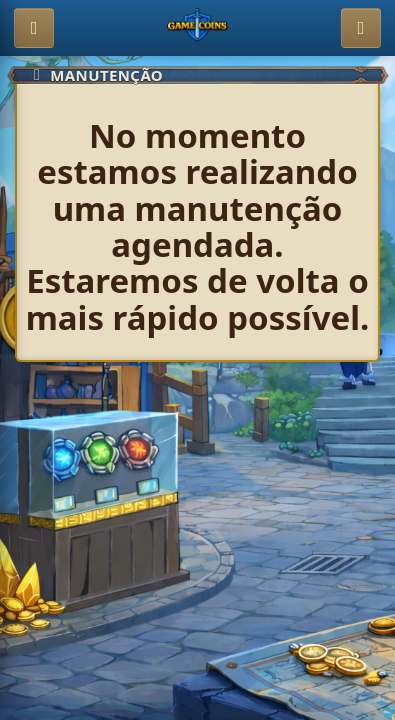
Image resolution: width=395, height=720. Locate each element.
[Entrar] (361, 28)
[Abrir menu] (34, 28)
